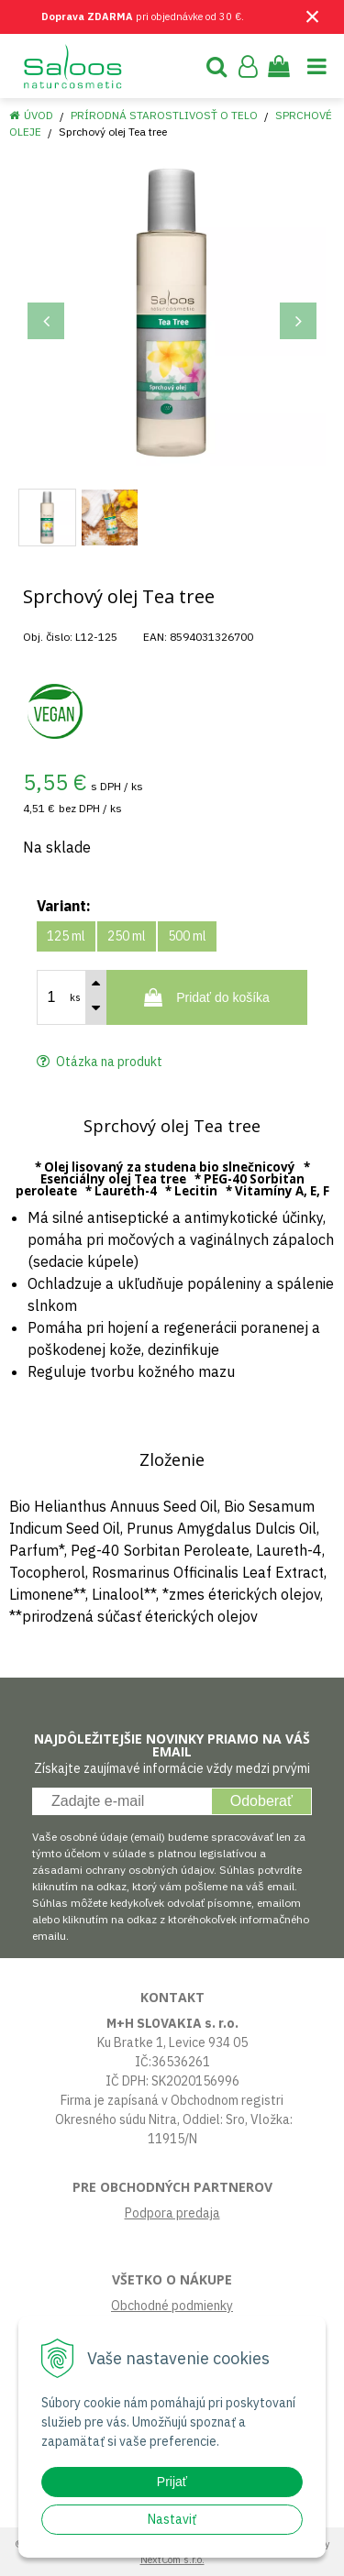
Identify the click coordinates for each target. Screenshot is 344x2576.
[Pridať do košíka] (206, 997)
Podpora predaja (172, 2213)
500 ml (187, 936)
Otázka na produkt (99, 1061)
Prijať (172, 2481)
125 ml (66, 936)
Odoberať (261, 1801)
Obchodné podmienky (172, 2305)
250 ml (126, 936)
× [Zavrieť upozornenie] (313, 16)
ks (75, 997)
